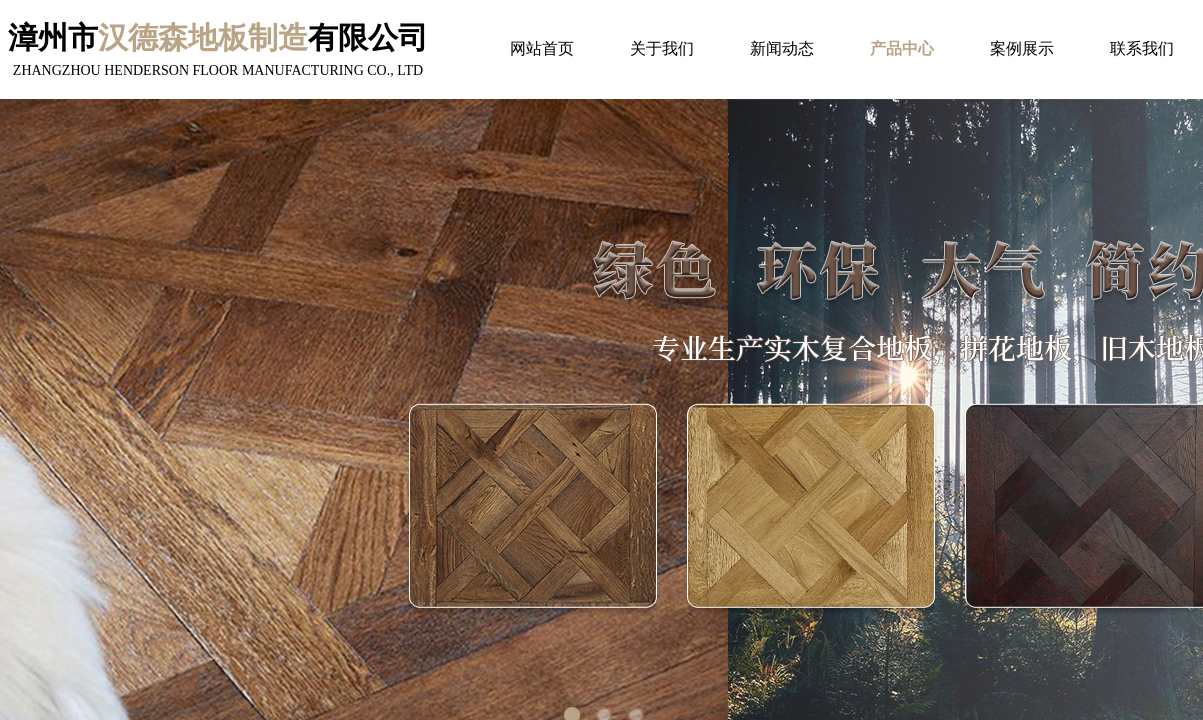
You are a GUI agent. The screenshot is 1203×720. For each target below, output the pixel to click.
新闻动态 (782, 48)
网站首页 (542, 48)
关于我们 (662, 48)
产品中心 (902, 48)
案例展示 (1022, 48)
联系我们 (1142, 48)
